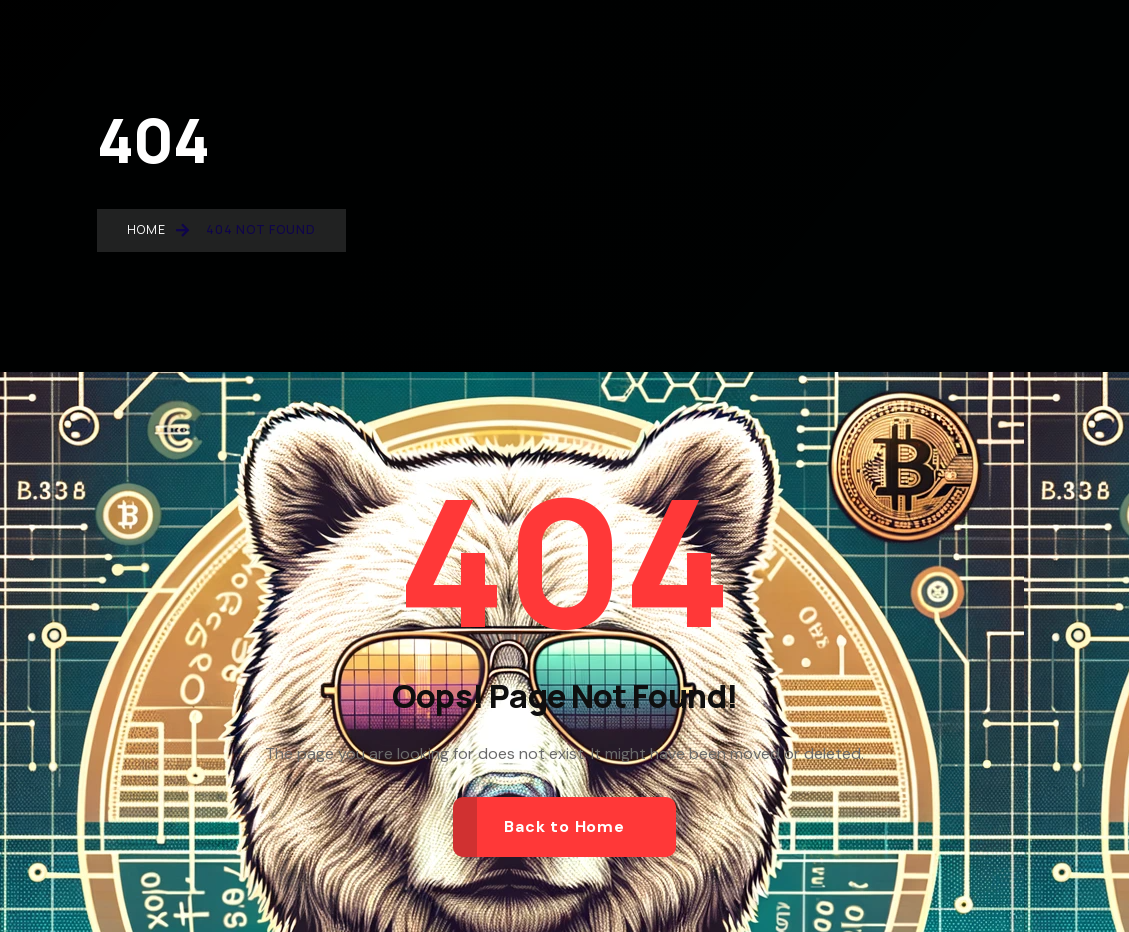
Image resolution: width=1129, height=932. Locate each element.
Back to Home (564, 826)
